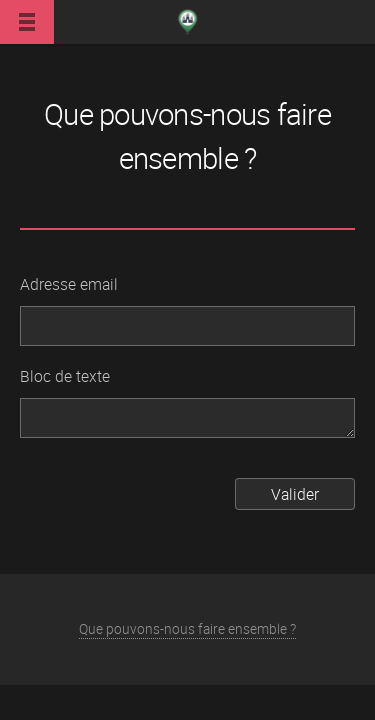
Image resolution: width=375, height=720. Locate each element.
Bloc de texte (65, 376)
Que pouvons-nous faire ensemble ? (187, 628)
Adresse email (69, 284)
